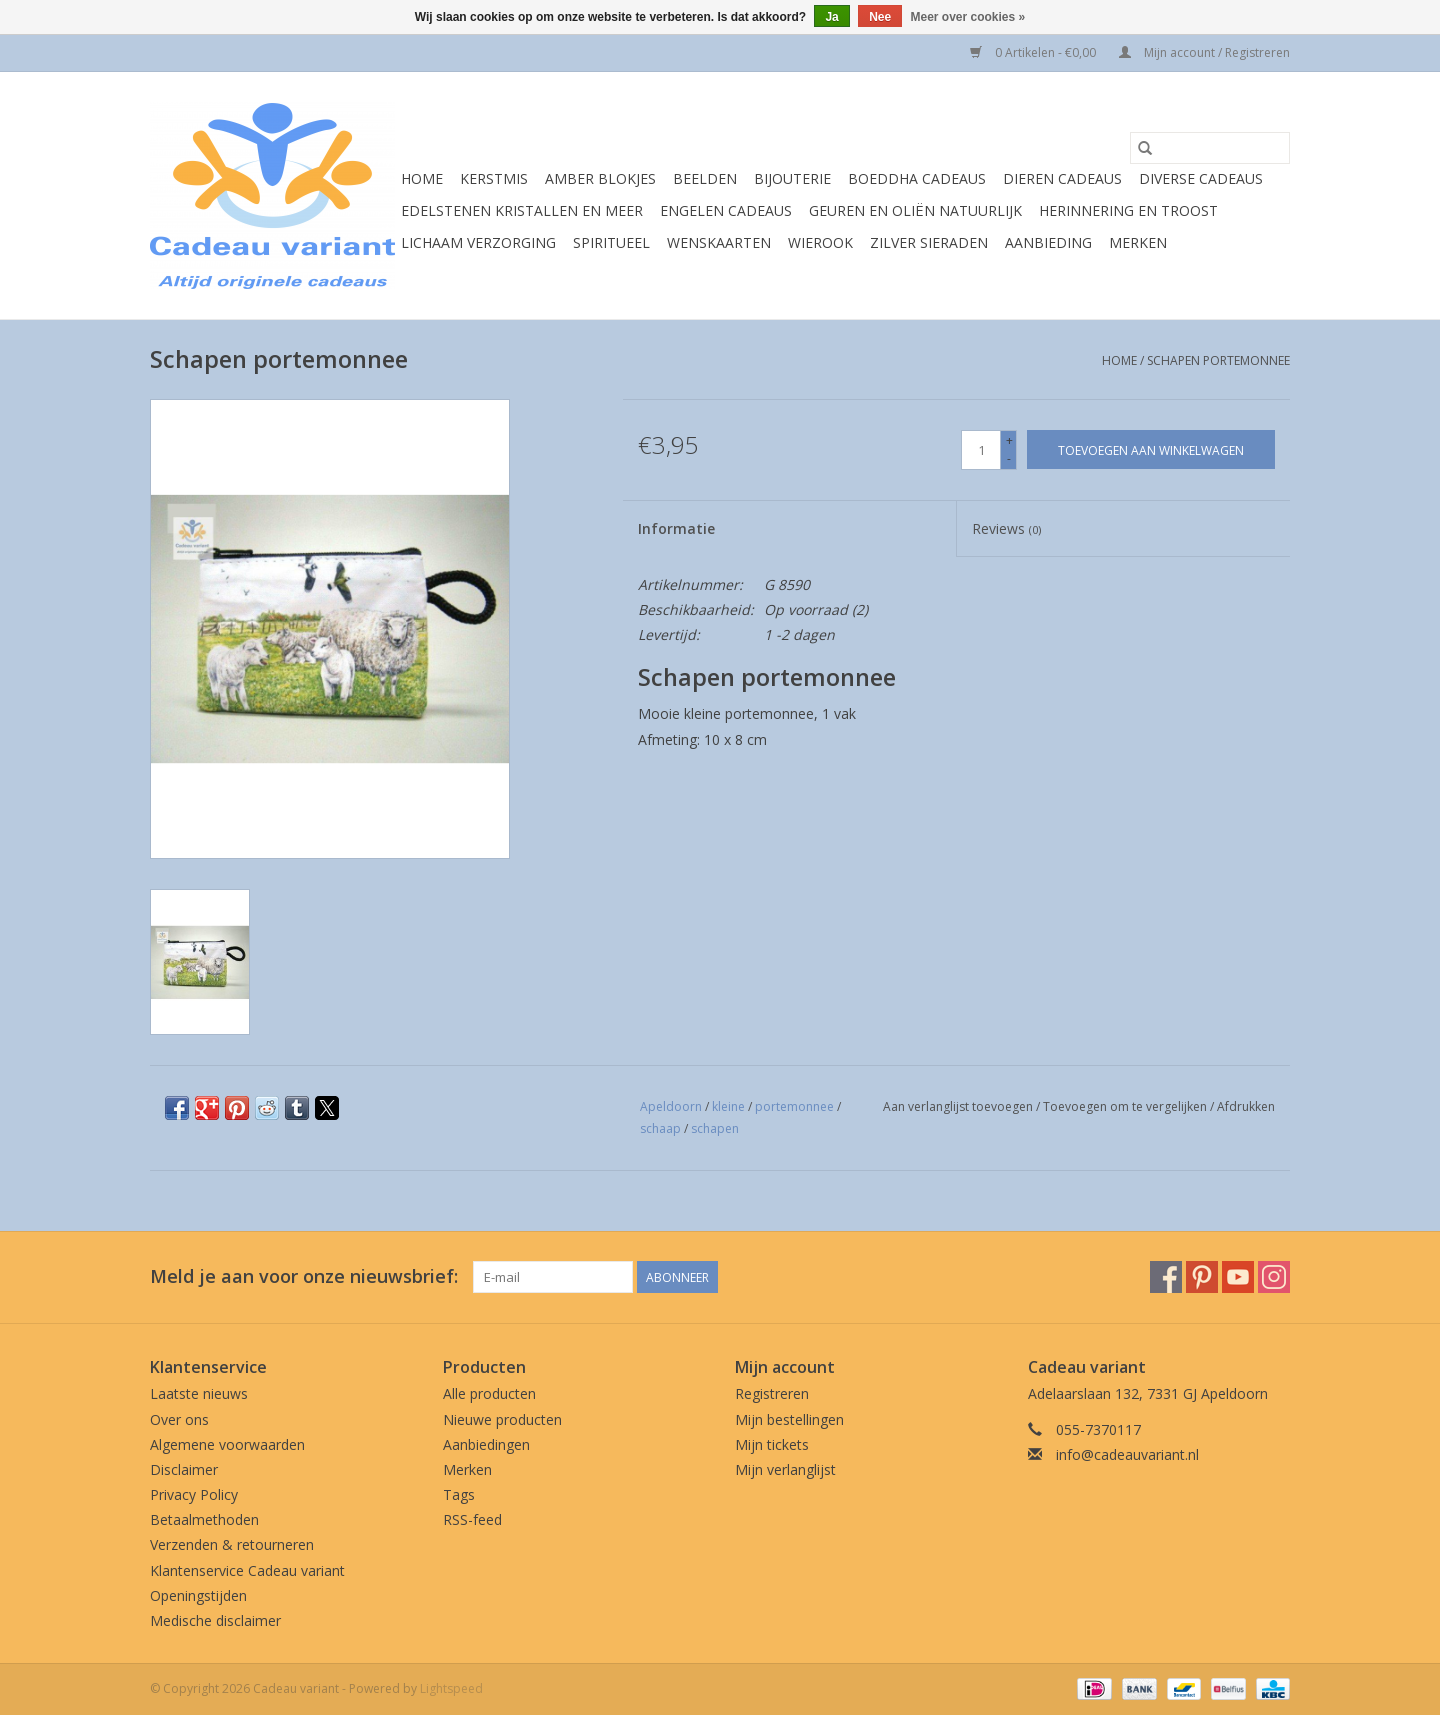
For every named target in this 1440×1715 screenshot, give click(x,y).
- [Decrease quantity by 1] (1009, 458)
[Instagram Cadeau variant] (1274, 1277)
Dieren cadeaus (1062, 178)
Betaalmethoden (204, 1519)
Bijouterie (792, 178)
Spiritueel (611, 242)
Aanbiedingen (486, 1444)
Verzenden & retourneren (232, 1544)
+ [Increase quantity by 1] (1009, 440)
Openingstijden (198, 1595)
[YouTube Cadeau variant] (1238, 1277)
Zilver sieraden (929, 242)
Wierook (820, 242)
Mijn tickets (772, 1444)
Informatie (676, 528)
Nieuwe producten (502, 1419)
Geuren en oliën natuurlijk (915, 210)
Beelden (705, 178)
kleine (728, 1106)
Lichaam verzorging (478, 242)
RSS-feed (472, 1519)
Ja (831, 17)
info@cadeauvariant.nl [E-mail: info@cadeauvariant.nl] (1127, 1454)
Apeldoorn (671, 1106)
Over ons (179, 1419)
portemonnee (794, 1106)
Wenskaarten (719, 242)
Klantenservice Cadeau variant (247, 1570)
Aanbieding (1048, 242)
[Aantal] (981, 450)
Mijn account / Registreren (1204, 52)
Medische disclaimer (215, 1620)
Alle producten (489, 1393)
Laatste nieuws (199, 1393)
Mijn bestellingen (789, 1419)
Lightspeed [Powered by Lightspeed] (451, 1688)
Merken (1138, 242)
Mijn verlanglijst (785, 1469)
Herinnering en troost (1128, 210)
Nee (880, 17)
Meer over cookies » (968, 17)
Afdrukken (1246, 1106)
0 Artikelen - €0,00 (1034, 52)
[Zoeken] (1210, 148)
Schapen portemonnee (1218, 360)
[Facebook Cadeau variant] (1166, 1277)
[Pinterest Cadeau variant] (1202, 1277)
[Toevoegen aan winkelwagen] (1151, 449)
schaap (660, 1128)
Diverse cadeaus (1201, 178)
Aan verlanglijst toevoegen (959, 1106)
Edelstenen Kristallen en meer (522, 210)
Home (422, 178)
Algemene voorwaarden (227, 1444)
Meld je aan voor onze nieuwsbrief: (304, 1276)
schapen (715, 1128)
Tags (459, 1494)
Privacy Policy (194, 1494)
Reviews (1006, 528)
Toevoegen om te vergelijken (1126, 1106)
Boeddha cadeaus (917, 178)
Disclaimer (184, 1469)
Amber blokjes (600, 178)
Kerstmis (494, 178)
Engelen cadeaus (726, 210)
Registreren (772, 1393)
